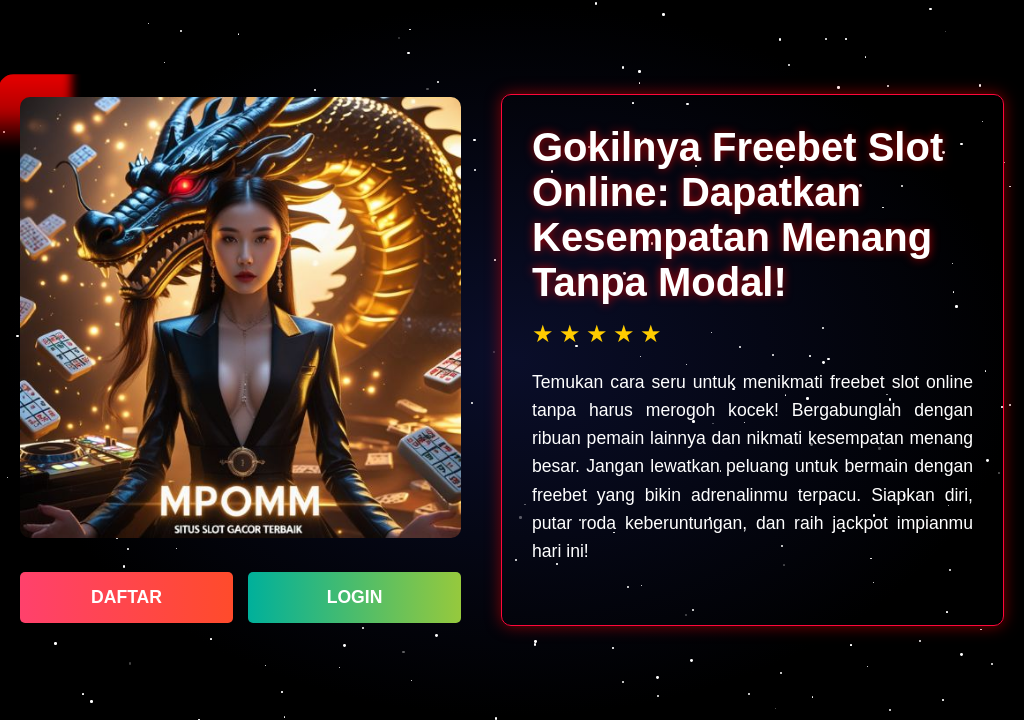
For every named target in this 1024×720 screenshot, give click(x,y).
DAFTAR (126, 597)
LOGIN (355, 597)
